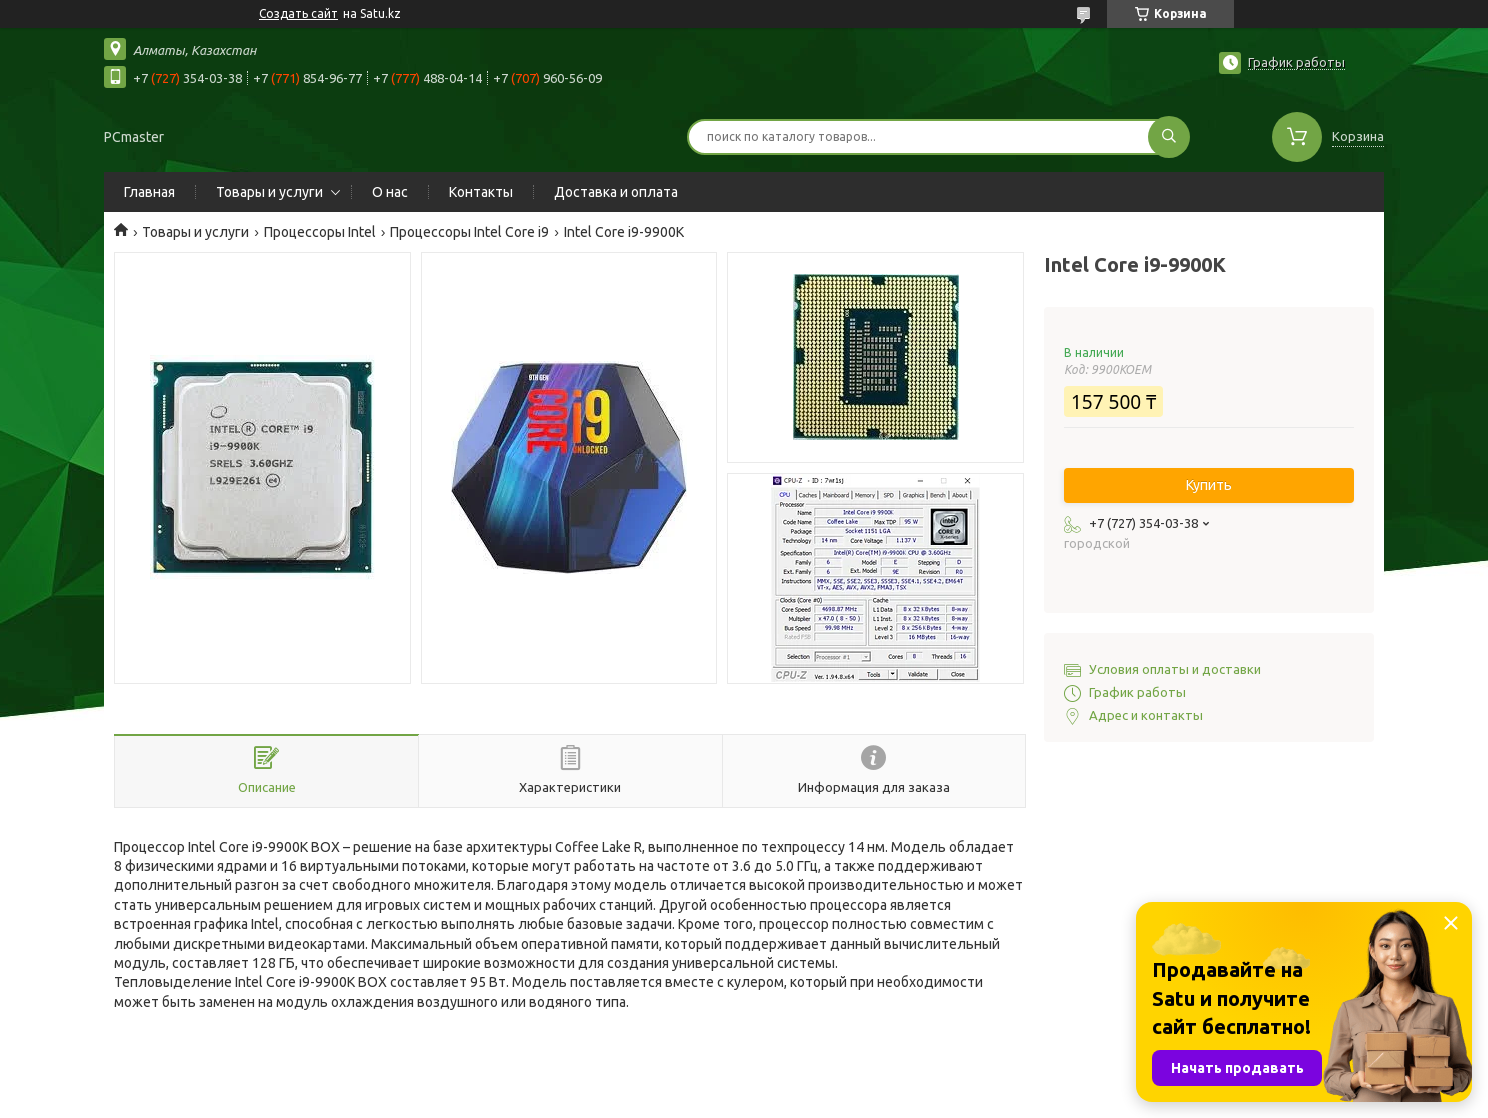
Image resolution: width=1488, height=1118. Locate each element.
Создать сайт (298, 13)
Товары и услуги (269, 192)
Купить (1209, 485)
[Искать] (1169, 137)
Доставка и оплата (616, 192)
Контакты (481, 192)
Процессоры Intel (320, 232)
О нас (390, 192)
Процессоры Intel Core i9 (469, 232)
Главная (149, 192)
